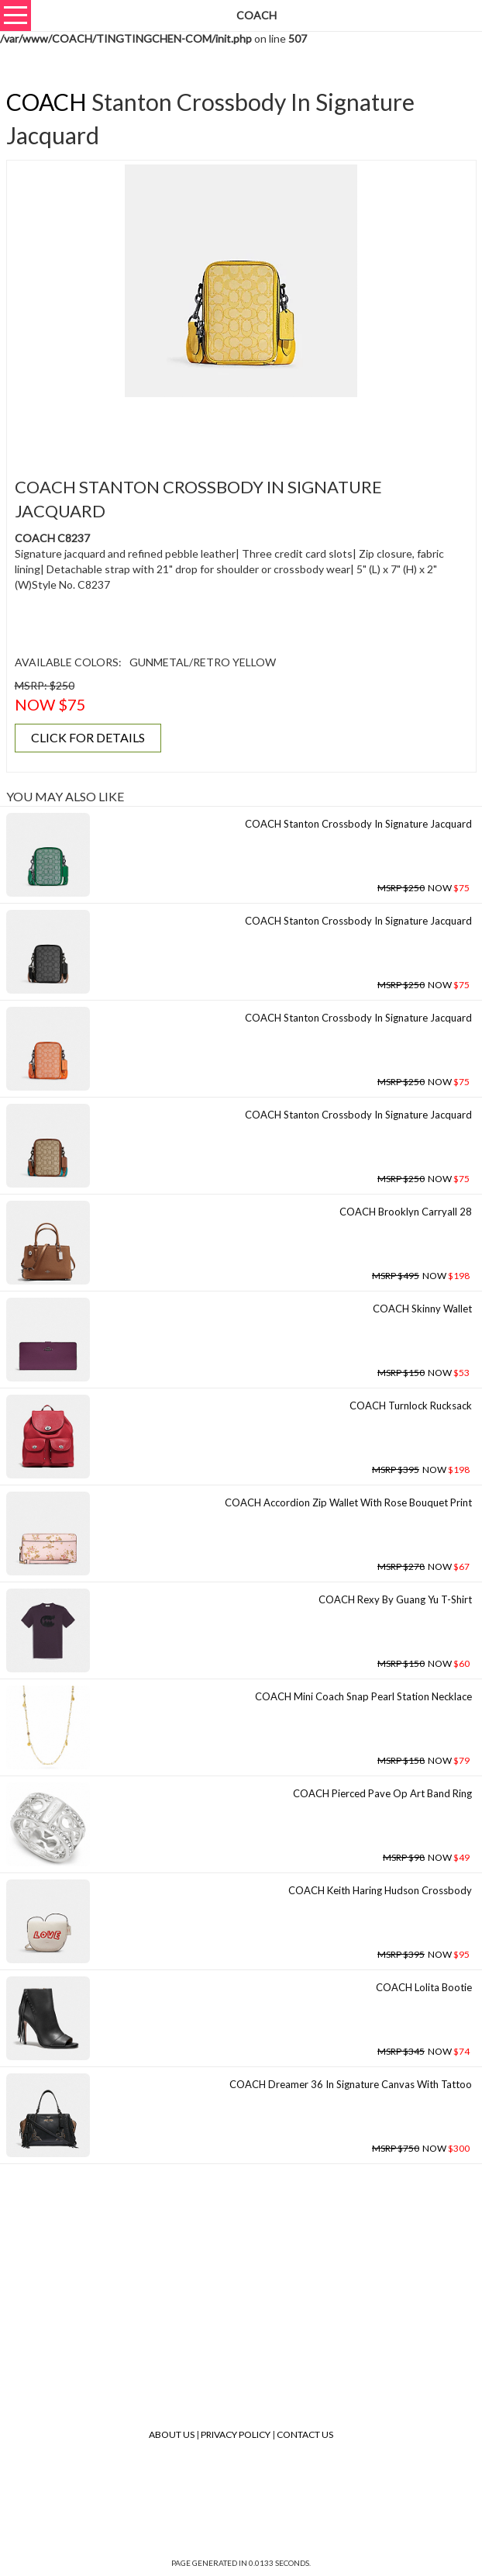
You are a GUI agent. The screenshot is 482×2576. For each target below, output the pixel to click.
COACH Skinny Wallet (422, 1308)
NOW (423, 888)
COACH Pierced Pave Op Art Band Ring (382, 1793)
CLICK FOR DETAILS (88, 737)
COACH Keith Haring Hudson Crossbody (380, 1890)
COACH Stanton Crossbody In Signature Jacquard (358, 824)
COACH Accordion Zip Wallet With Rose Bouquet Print (348, 1502)
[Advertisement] (241, 428)
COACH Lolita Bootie (424, 1987)
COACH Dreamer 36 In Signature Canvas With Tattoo (350, 2084)
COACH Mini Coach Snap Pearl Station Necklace (363, 1696)
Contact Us (305, 2434)
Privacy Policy (235, 2434)
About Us (172, 2434)
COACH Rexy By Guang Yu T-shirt (395, 1599)
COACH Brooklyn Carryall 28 (405, 1211)
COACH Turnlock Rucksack (410, 1405)
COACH (46, 102)
